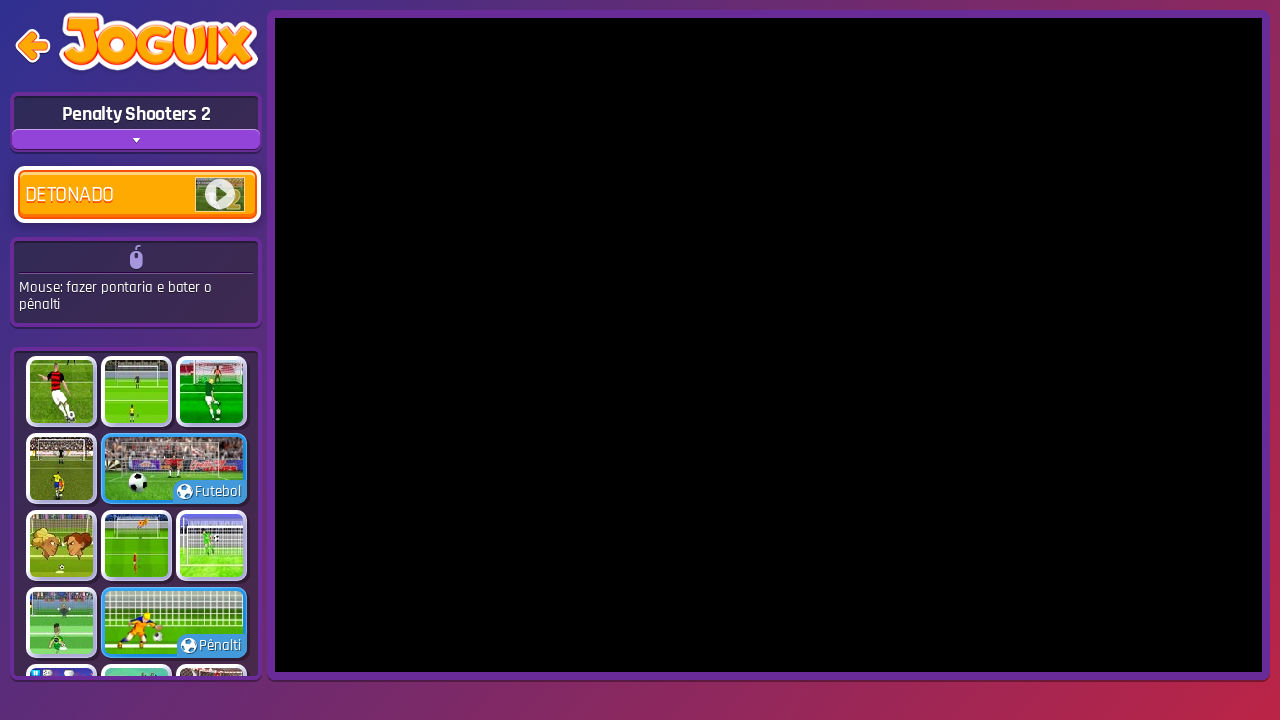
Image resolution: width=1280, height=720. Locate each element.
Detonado (135, 194)
